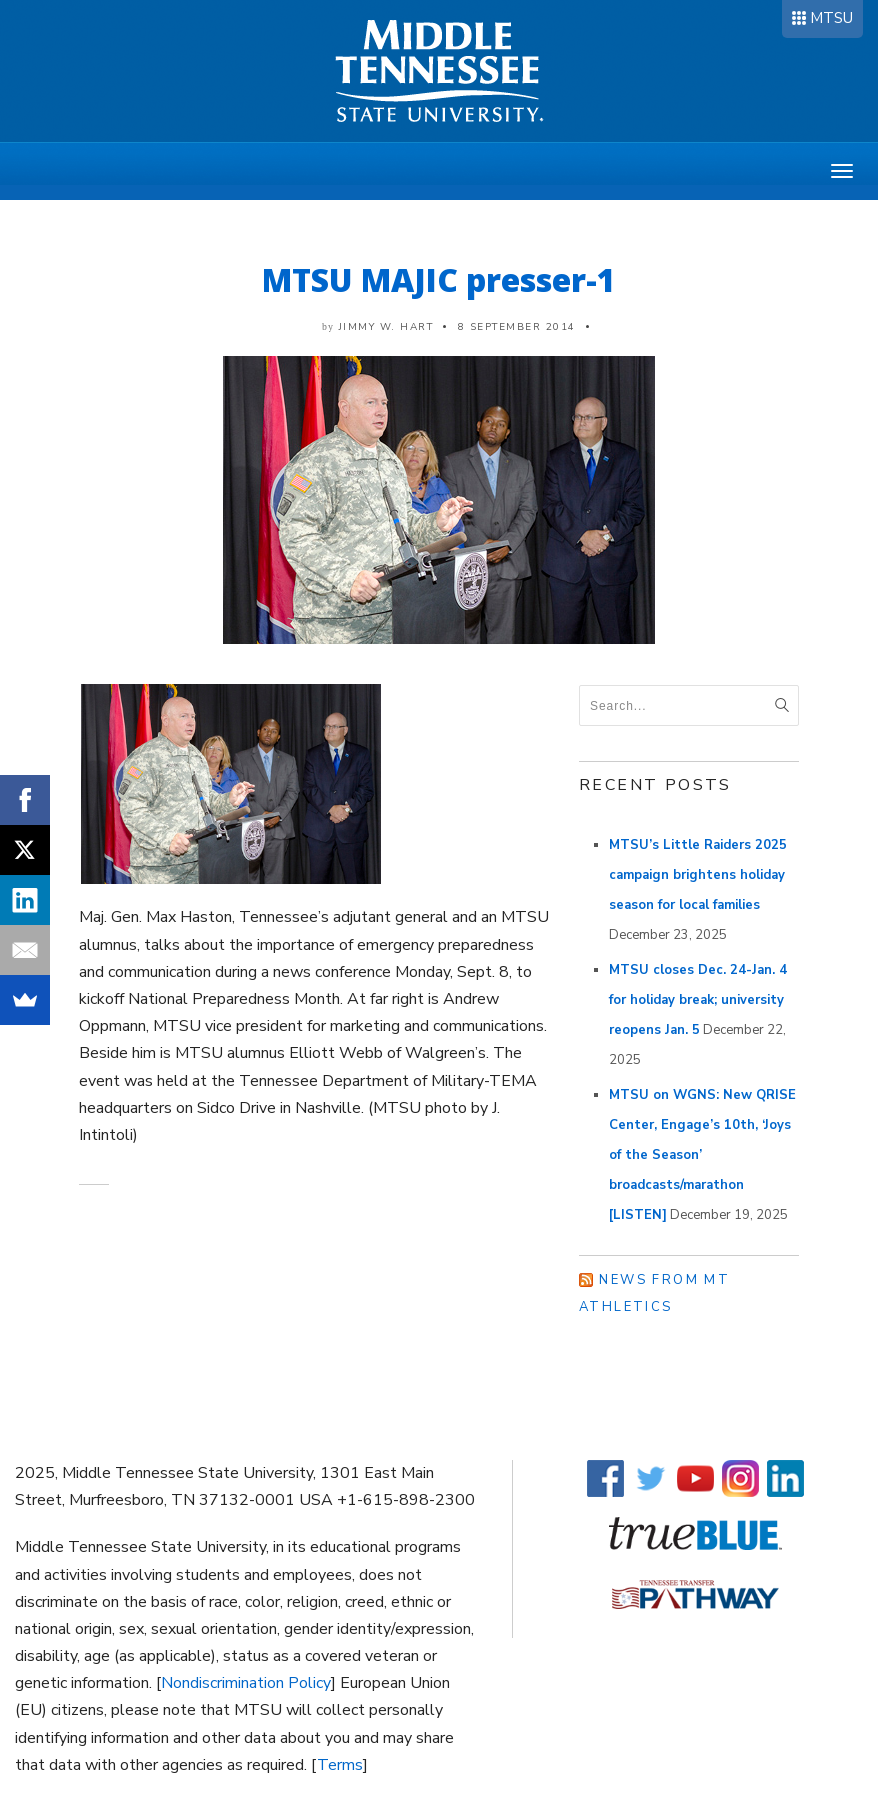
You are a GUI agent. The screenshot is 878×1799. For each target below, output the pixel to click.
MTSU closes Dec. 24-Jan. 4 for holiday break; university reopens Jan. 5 (698, 1000)
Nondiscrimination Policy (246, 1683)
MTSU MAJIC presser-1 (439, 279)
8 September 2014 (517, 327)
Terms (340, 1765)
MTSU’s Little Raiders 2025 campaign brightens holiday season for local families (698, 875)
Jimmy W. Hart (386, 327)
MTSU (831, 18)
